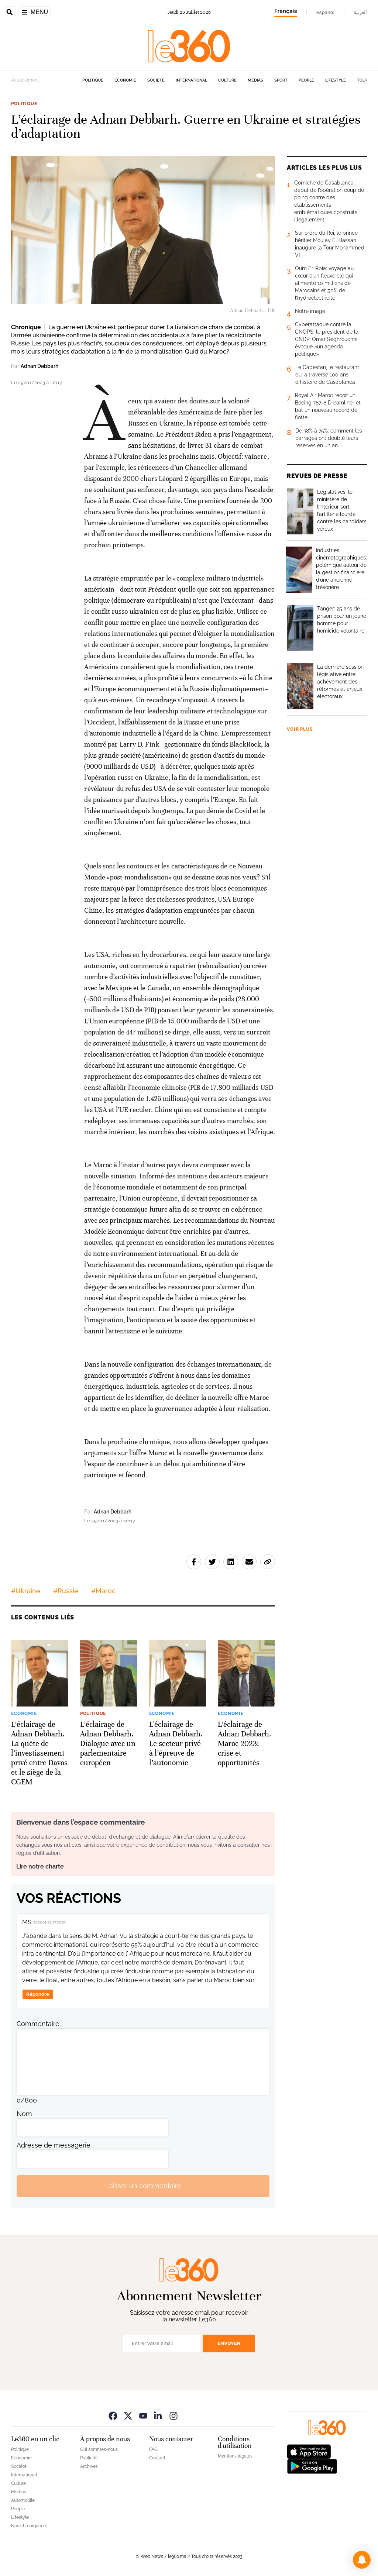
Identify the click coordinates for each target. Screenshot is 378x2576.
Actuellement (25, 80)
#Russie (65, 1591)
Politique (92, 80)
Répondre (37, 1994)
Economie (125, 80)
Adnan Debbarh (39, 366)
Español (325, 12)
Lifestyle (335, 80)
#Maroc (103, 1591)
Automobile (23, 2500)
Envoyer (228, 2343)
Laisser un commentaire (143, 2186)
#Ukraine (25, 1591)
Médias (255, 80)
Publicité (89, 2457)
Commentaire (38, 2024)
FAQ (153, 2449)
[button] (362, 2560)
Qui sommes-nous (99, 2449)
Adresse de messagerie (53, 2145)
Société (156, 80)
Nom (24, 2114)
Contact (157, 2457)
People (306, 80)
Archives (89, 2466)
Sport (281, 80)
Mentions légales (235, 2456)
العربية (360, 12)
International (191, 80)
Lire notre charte (40, 1866)
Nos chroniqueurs (29, 2525)
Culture (227, 80)
